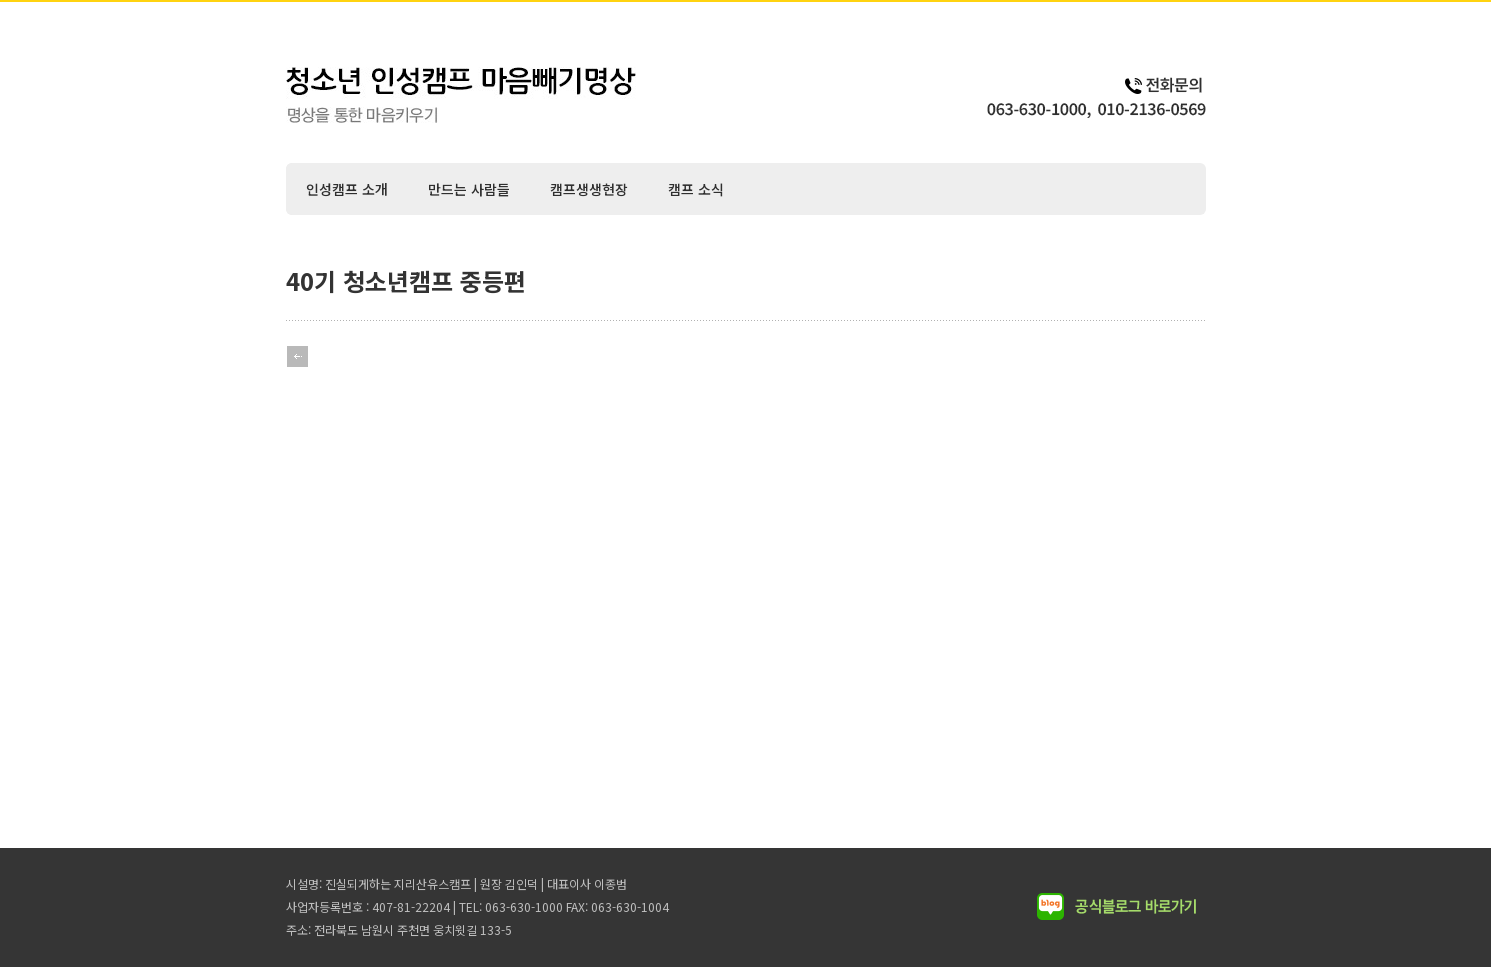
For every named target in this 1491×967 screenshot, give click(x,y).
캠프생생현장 (589, 189)
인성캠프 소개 (347, 189)
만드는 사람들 (469, 189)
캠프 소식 (696, 189)
